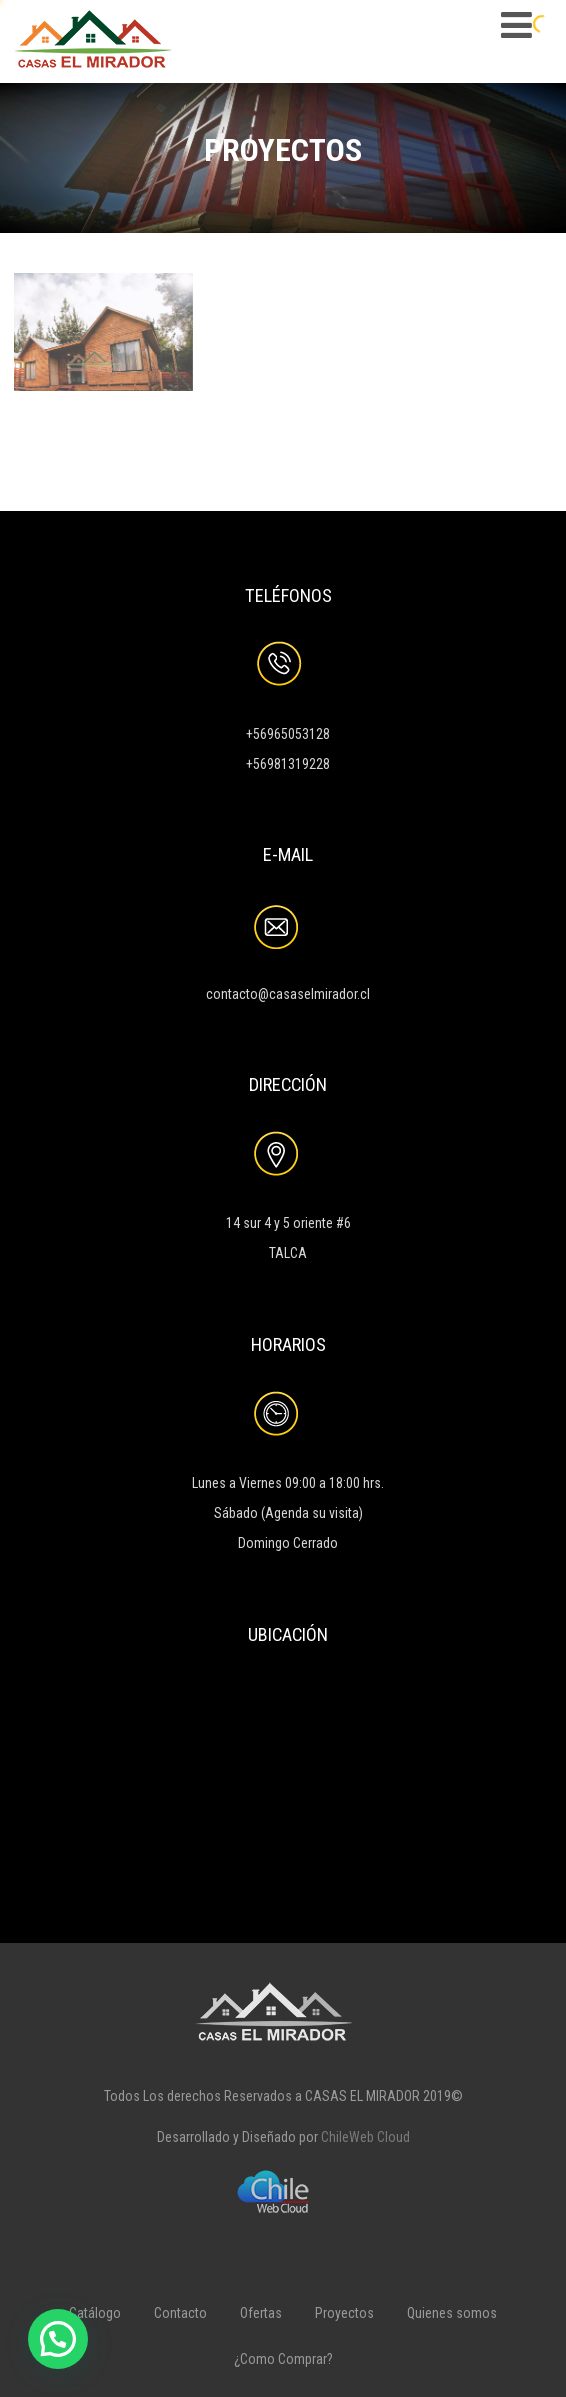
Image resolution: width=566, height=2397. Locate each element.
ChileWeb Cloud (365, 2137)
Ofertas (261, 2313)
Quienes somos (452, 2313)
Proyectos (344, 2313)
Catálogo (95, 2313)
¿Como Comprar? (283, 2359)
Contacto (180, 2313)
